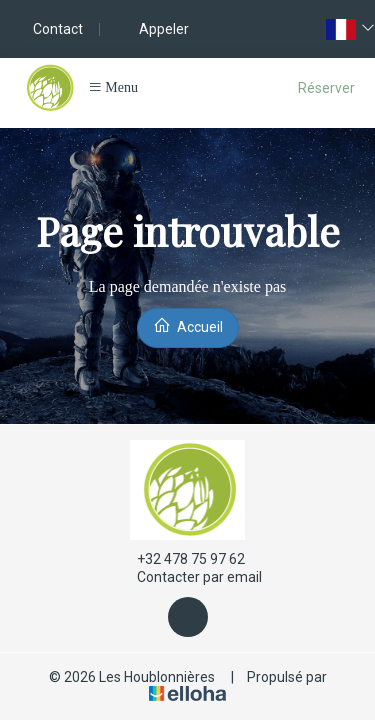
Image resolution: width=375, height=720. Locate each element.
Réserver (326, 88)
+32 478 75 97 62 (179, 559)
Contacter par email (188, 578)
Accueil (188, 325)
